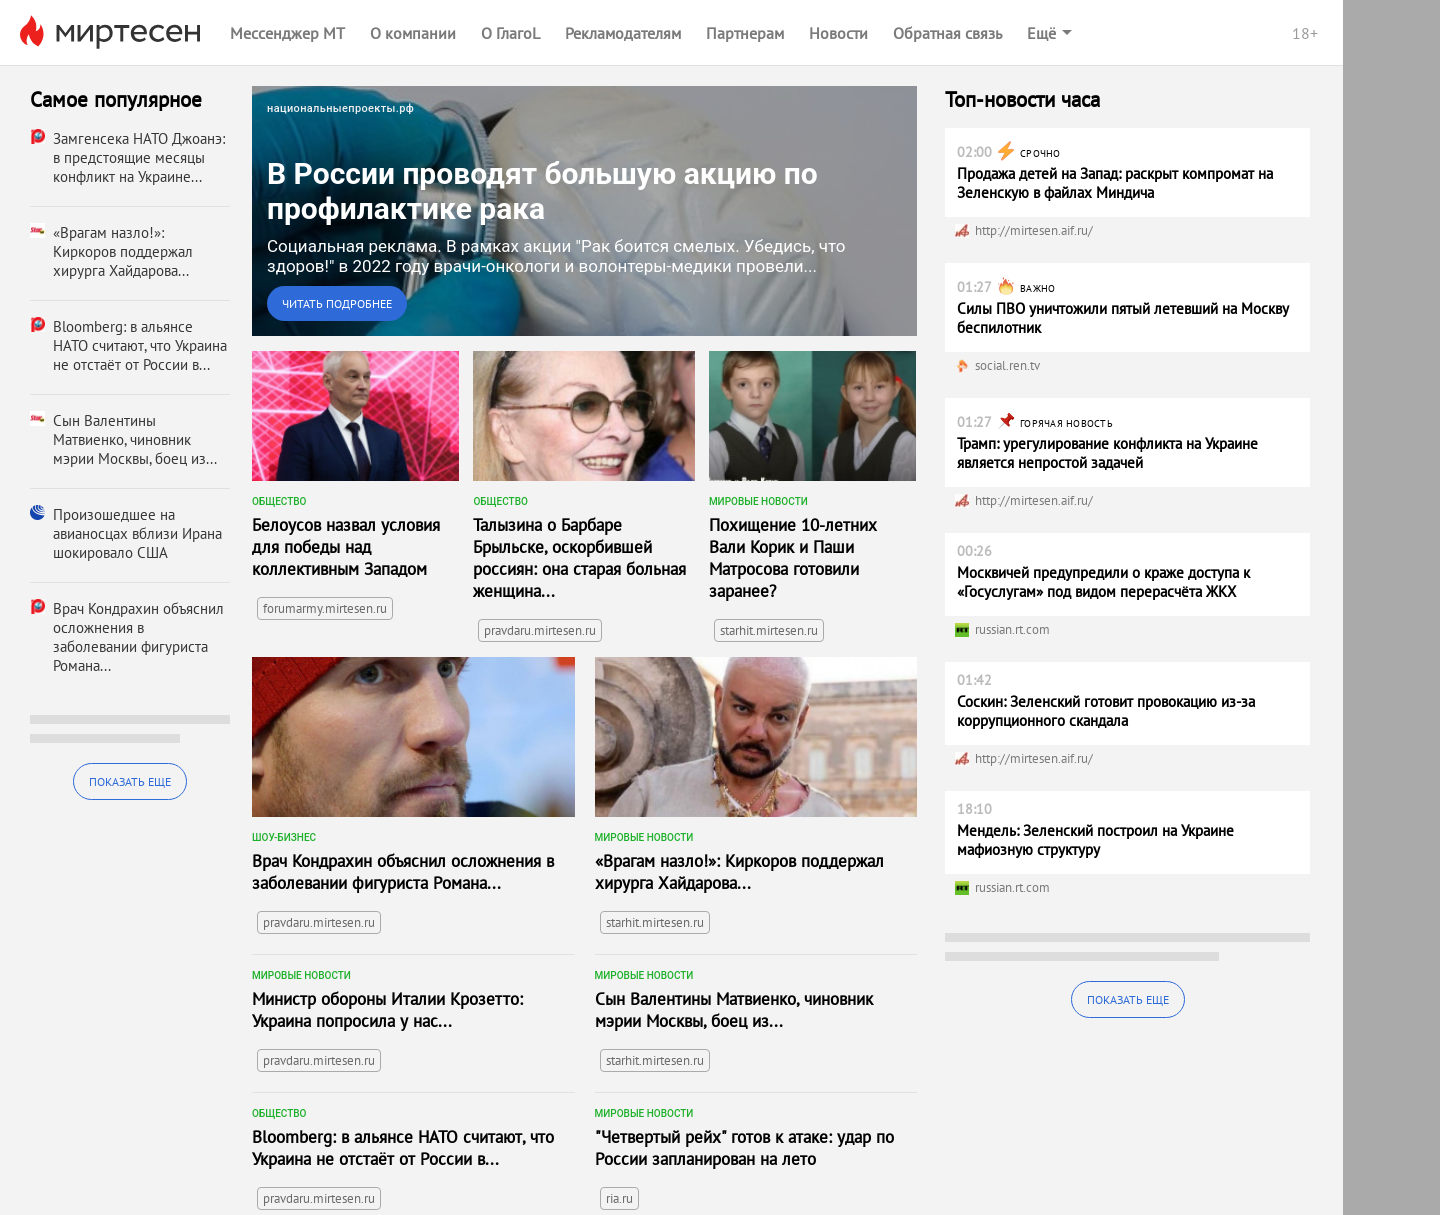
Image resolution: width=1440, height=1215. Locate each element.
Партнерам (745, 33)
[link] (584, 211)
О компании (413, 33)
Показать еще (130, 781)
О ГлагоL (510, 33)
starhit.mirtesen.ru (769, 630)
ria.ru (619, 1198)
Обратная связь (947, 33)
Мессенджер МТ (287, 33)
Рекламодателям (623, 33)
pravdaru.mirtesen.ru (540, 630)
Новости (838, 33)
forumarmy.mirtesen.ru (325, 608)
